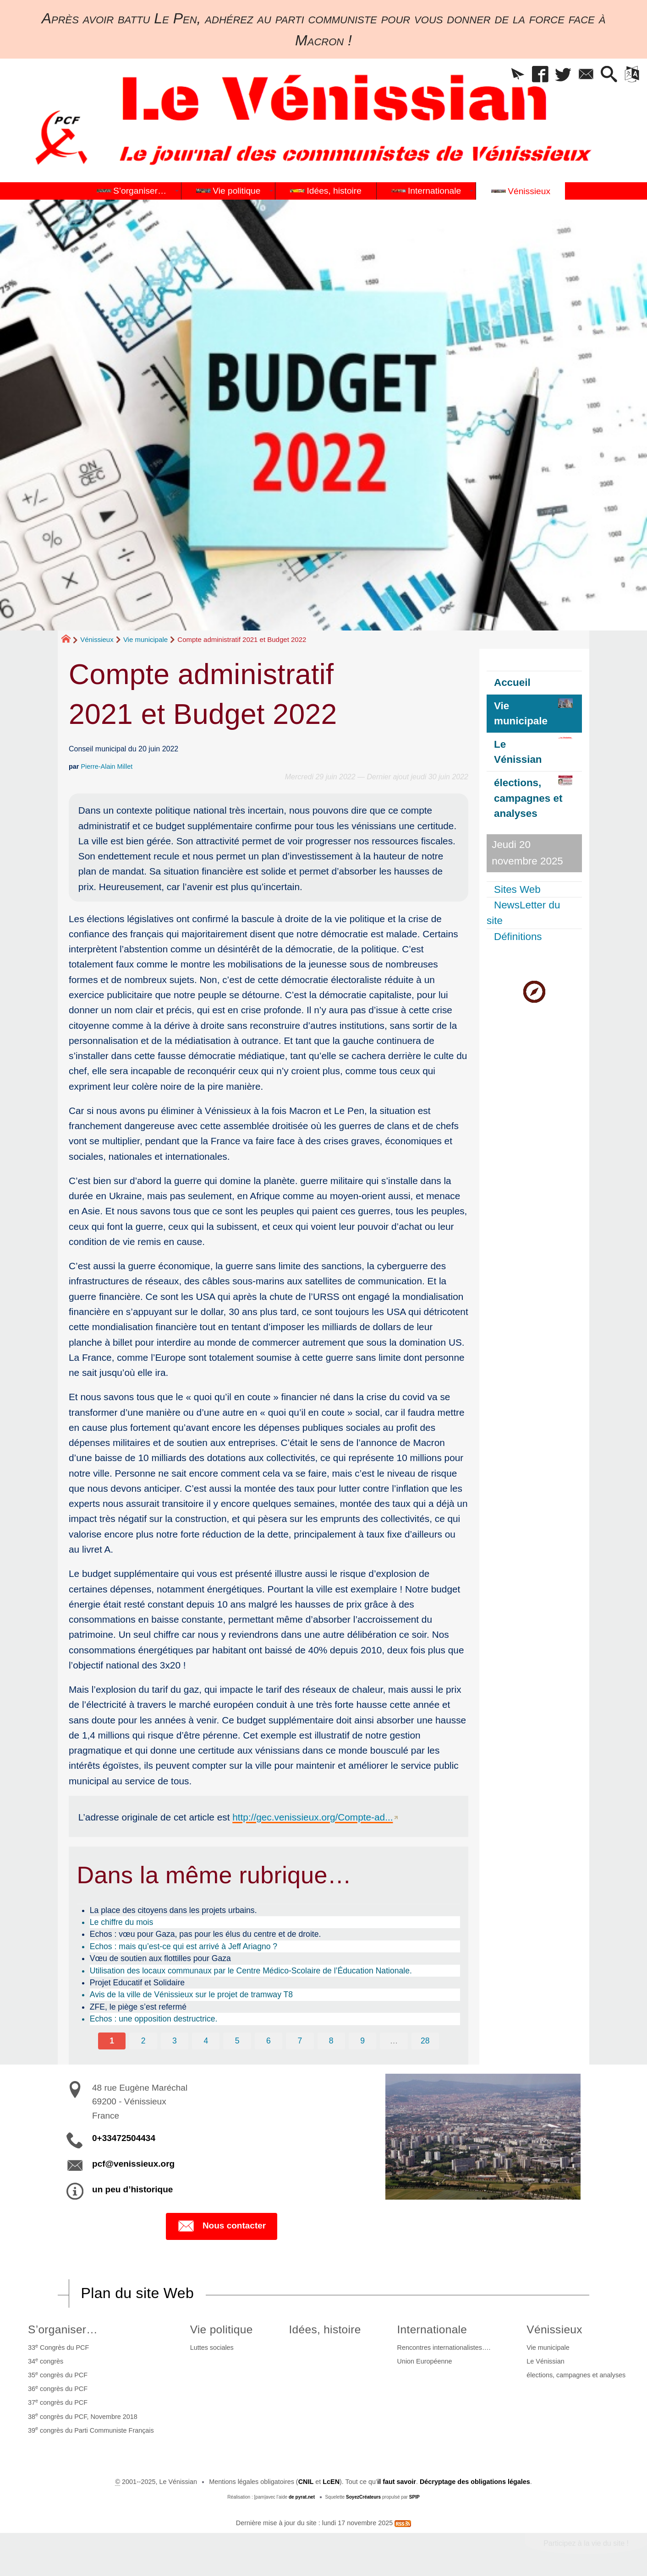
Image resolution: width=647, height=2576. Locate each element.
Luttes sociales (212, 2347)
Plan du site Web (137, 2293)
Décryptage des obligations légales (475, 2481)
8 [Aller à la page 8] (331, 2040)
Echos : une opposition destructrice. (154, 2018)
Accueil (512, 682)
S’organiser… (63, 2329)
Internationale (432, 2329)
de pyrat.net (302, 2497)
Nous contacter (221, 2226)
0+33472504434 (123, 2138)
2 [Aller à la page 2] (143, 2040)
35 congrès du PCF (58, 2374)
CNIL (306, 2481)
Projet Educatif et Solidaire (137, 1982)
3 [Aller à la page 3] (174, 2040)
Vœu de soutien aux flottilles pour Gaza (160, 1958)
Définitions (518, 936)
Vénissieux (97, 639)
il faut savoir (396, 2481)
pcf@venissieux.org (133, 2163)
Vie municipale (145, 639)
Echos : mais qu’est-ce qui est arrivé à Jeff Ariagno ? (183, 1946)
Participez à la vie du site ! (586, 2543)
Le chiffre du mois (122, 1922)
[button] (517, 74)
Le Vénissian (545, 2361)
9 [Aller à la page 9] (362, 2040)
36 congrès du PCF (58, 2388)
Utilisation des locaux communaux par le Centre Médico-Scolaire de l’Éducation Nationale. (251, 1970)
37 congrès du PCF (58, 2402)
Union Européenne (424, 2361)
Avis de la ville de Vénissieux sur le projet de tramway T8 (191, 1994)
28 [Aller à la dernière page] (425, 2040)
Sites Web (517, 889)
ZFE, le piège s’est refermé (138, 2006)
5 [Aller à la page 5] (237, 2040)
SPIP (414, 2497)
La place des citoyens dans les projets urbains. (173, 1910)
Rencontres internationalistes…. (443, 2347)
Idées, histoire (325, 2329)
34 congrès (45, 2361)
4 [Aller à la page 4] (205, 2040)
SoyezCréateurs (363, 2497)
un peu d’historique (132, 2189)
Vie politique (221, 2329)
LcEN (331, 2481)
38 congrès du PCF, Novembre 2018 (82, 2416)
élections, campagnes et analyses (575, 2375)
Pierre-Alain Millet (106, 766)
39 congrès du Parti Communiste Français (91, 2429)
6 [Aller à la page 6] (268, 2040)
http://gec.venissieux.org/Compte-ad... (312, 1817)
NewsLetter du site (523, 912)
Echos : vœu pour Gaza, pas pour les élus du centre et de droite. (205, 1934)
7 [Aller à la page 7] (299, 2040)
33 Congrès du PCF (58, 2347)
